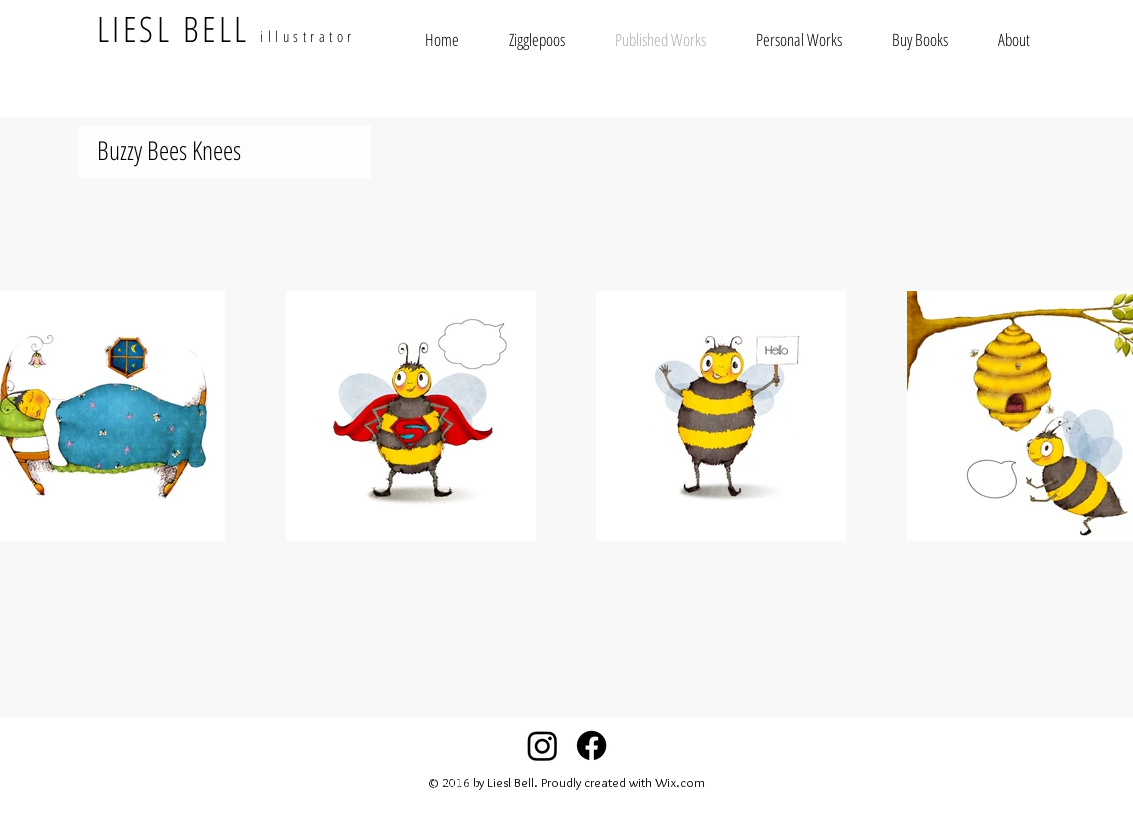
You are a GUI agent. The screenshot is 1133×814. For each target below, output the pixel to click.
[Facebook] (591, 745)
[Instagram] (542, 745)
